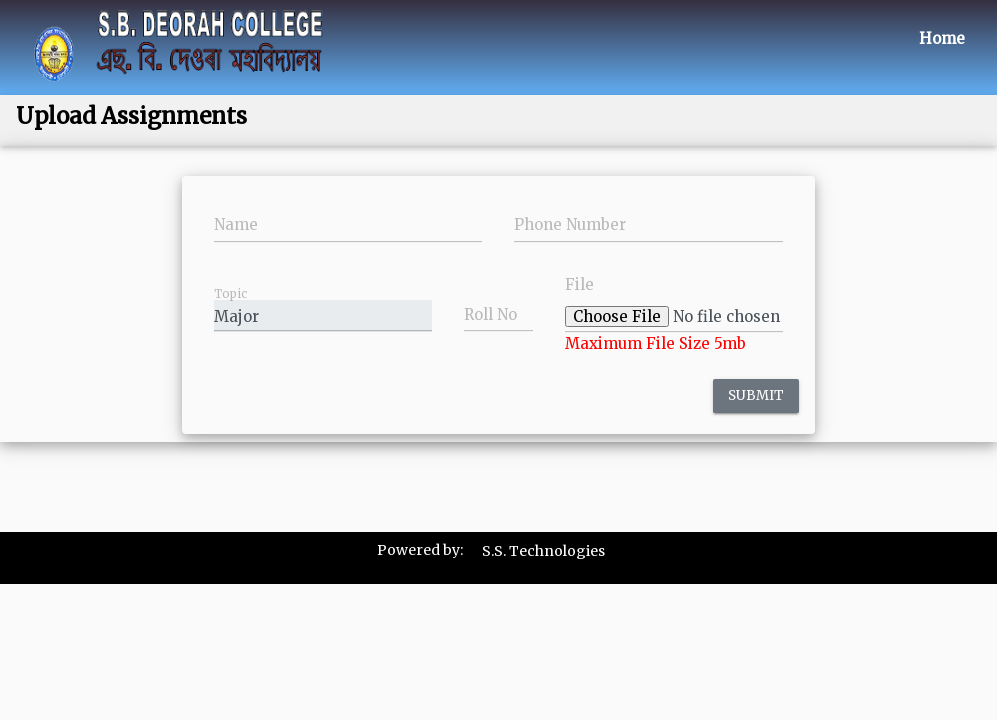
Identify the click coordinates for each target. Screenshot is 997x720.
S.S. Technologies (543, 551)
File (579, 284)
